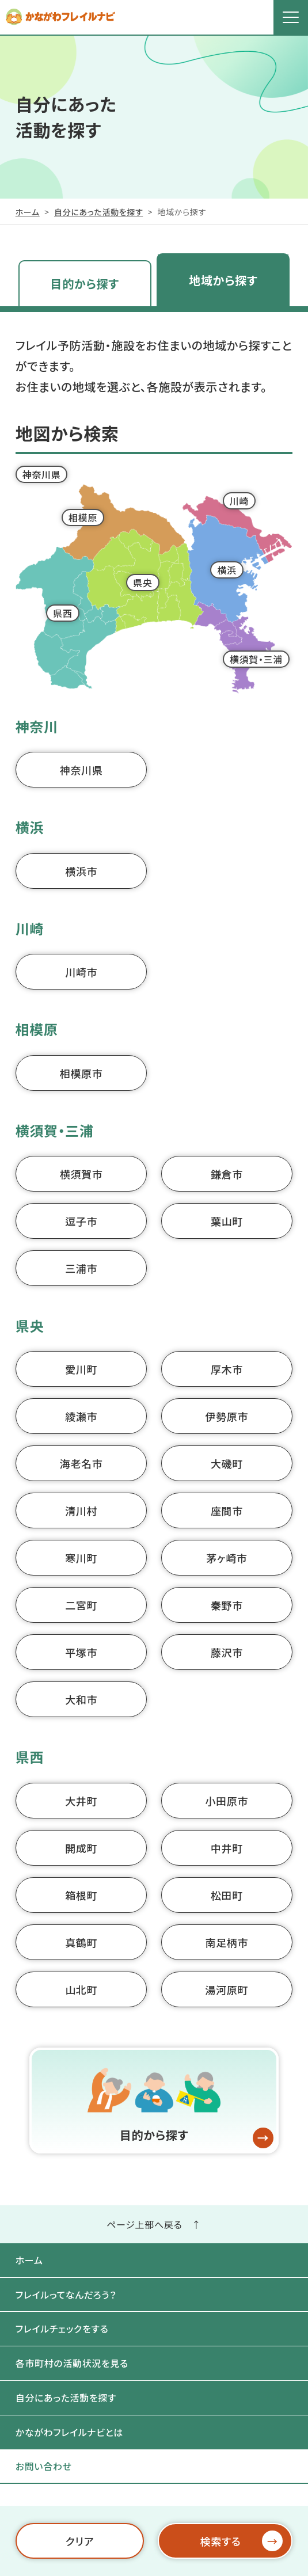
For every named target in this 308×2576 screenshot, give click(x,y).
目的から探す (85, 283)
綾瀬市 (81, 1416)
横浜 (226, 570)
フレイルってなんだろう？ (66, 2294)
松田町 (227, 1895)
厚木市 (227, 1368)
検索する (241, 2541)
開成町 (81, 1847)
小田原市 (227, 1800)
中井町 (227, 1847)
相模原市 (81, 1073)
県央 (142, 582)
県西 (62, 613)
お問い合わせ (44, 2466)
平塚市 (81, 1652)
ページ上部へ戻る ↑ (154, 2224)
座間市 (227, 1510)
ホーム (28, 212)
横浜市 (81, 870)
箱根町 (81, 1895)
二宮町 (81, 1604)
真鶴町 (81, 1942)
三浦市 (81, 1268)
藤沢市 (227, 1652)
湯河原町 (227, 1989)
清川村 (81, 1510)
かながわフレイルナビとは (69, 2432)
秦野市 (227, 1604)
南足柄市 (227, 1942)
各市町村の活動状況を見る (72, 2363)
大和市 (81, 1699)
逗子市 (81, 1220)
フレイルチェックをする (62, 2328)
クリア (79, 2540)
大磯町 (227, 1463)
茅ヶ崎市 (226, 1557)
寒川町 (81, 1557)
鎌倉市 (227, 1173)
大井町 (81, 1800)
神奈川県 (41, 474)
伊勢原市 (227, 1416)
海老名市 (81, 1463)
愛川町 (81, 1368)
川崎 (239, 501)
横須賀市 (81, 1173)
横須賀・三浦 (256, 659)
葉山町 (227, 1220)
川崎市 (81, 971)
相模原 (83, 517)
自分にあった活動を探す (98, 212)
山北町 (81, 1989)
